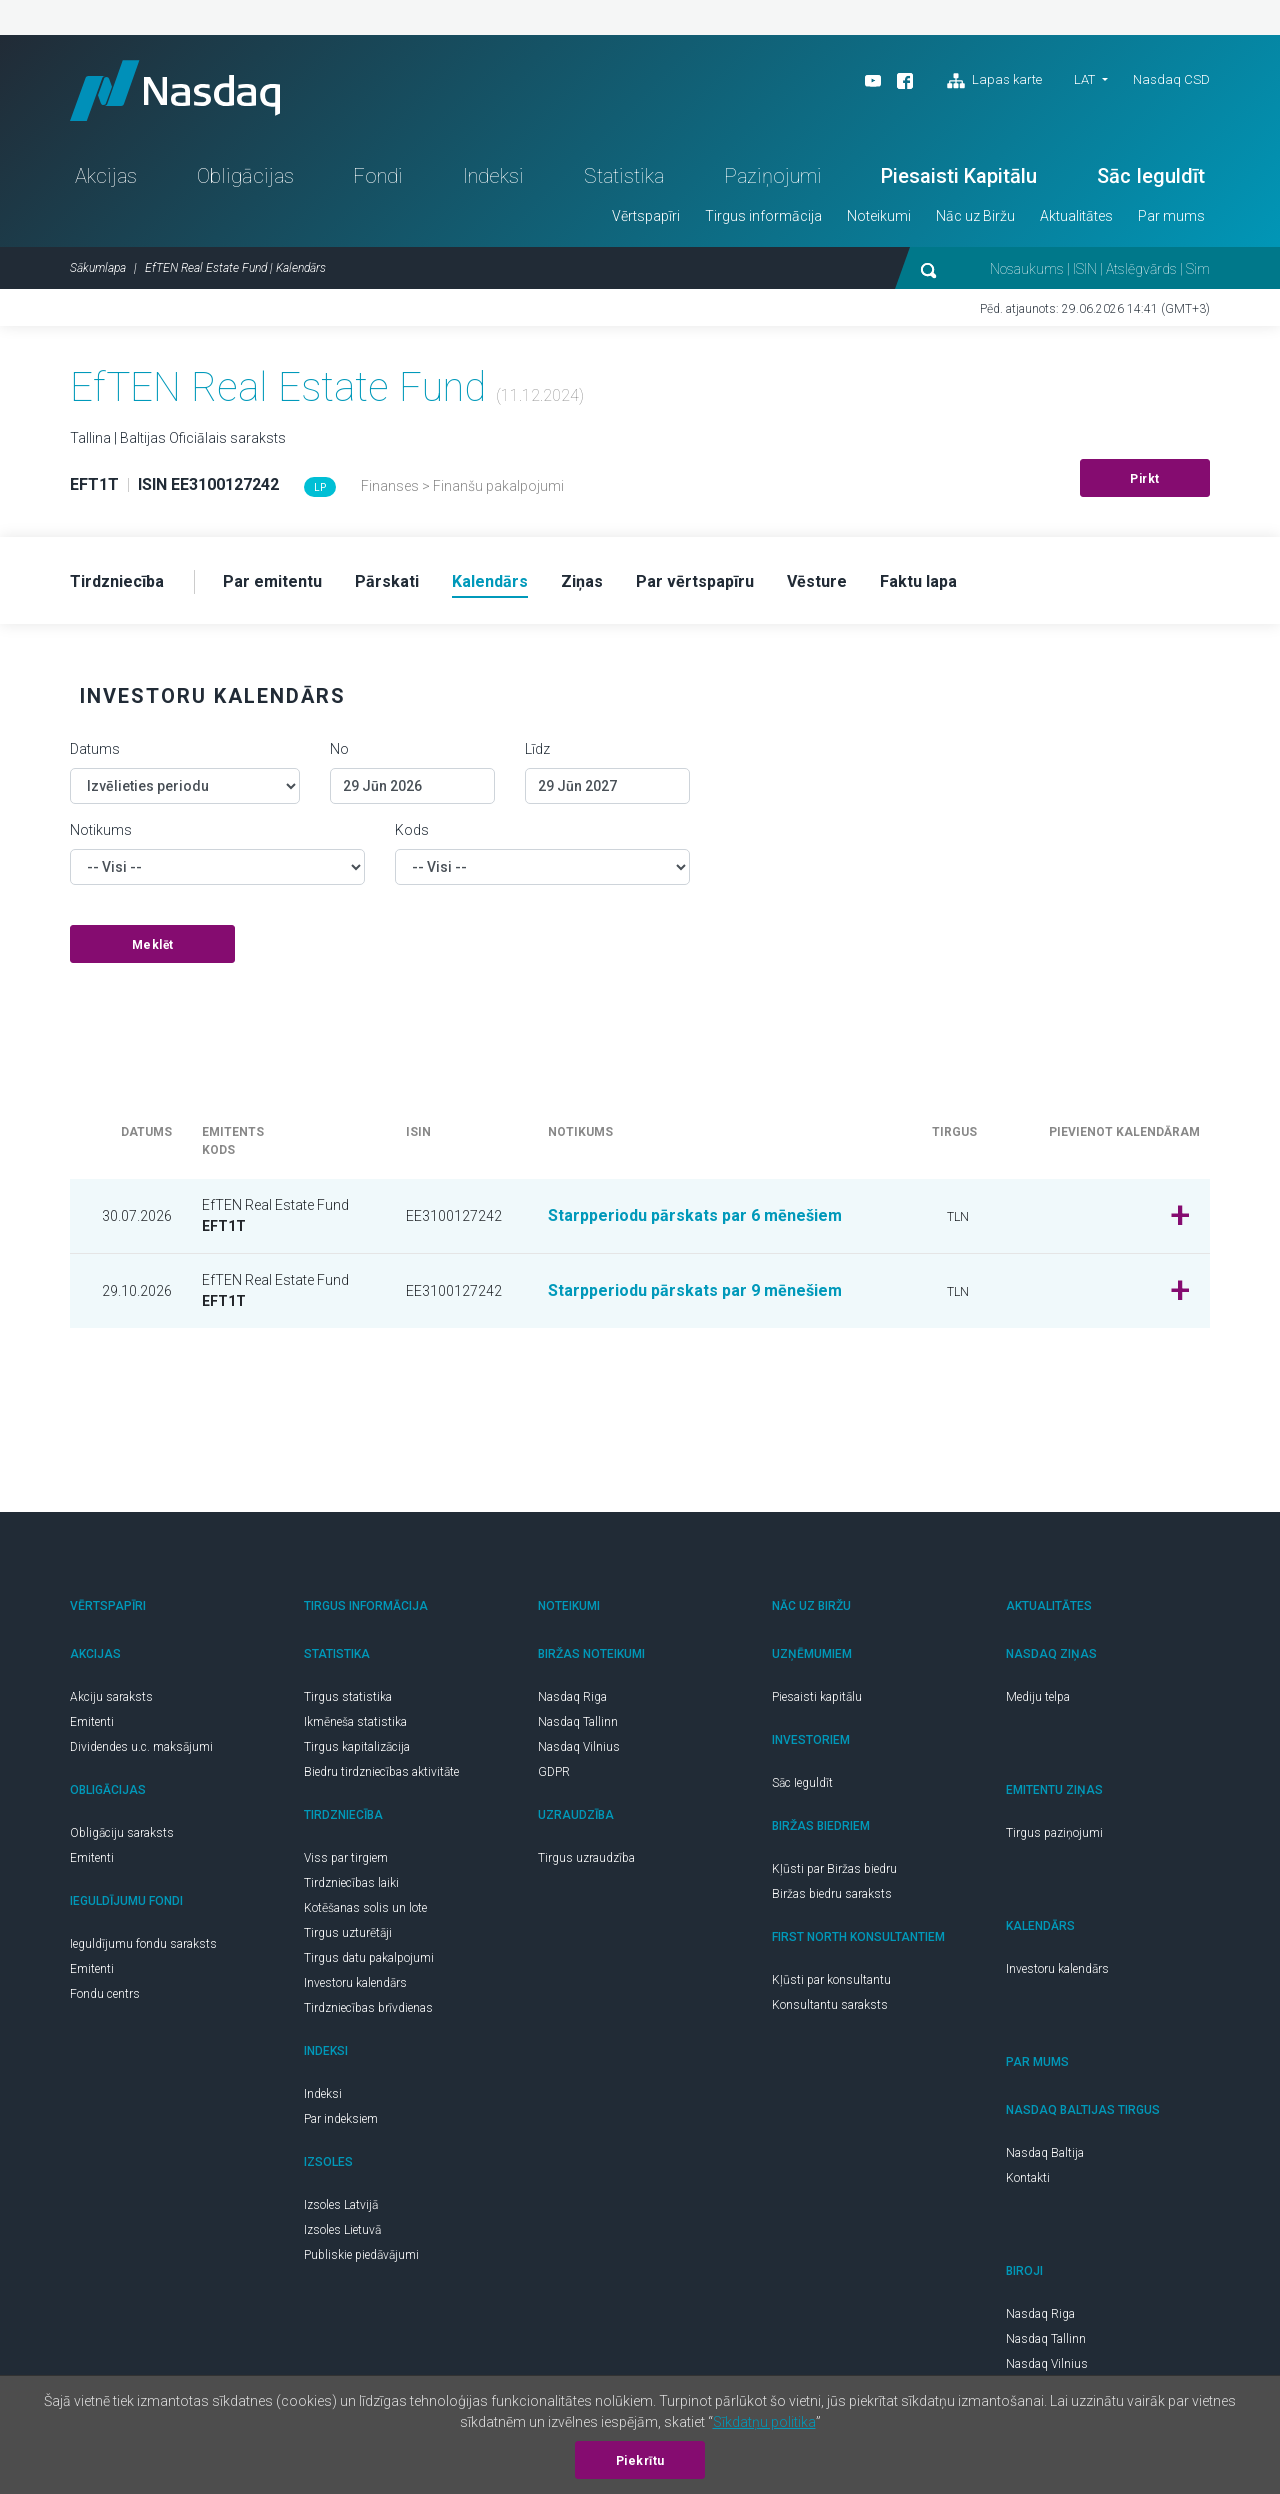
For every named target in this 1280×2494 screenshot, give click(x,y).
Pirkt (1145, 479)
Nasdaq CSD (1171, 79)
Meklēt (153, 945)
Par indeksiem (341, 2119)
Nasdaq (175, 90)
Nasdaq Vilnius (579, 1747)
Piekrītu (640, 2461)
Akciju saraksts (111, 1697)
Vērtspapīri (646, 216)
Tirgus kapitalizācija (357, 1747)
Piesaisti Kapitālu (959, 176)
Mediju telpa (1038, 1697)
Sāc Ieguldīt (1151, 176)
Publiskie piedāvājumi (361, 2255)
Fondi (378, 176)
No (339, 749)
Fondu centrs (105, 1994)
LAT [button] (1084, 79)
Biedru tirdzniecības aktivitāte (381, 1772)
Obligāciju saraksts (122, 1833)
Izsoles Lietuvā (342, 2230)
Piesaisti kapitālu (817, 1697)
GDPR (554, 1772)
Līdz (537, 749)
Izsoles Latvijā (341, 2205)
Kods (412, 830)
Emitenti (92, 1722)
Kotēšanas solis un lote (365, 1908)
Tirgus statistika (348, 1697)
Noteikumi (879, 216)
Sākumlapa (98, 268)
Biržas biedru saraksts (832, 1894)
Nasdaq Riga (572, 1697)
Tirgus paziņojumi (1054, 1833)
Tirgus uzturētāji (348, 1933)
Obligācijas (245, 176)
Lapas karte (994, 81)
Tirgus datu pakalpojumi (369, 1958)
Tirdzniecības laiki (351, 1883)
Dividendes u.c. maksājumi (141, 1747)
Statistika (624, 176)
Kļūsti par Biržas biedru (834, 1869)
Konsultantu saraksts (830, 2005)
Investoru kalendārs (355, 1983)
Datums (95, 749)
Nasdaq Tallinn (578, 1722)
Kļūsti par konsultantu (831, 1980)
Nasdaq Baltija (1045, 2153)
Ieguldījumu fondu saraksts (143, 1944)
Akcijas (106, 176)
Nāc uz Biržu (975, 216)
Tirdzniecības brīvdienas (368, 2008)
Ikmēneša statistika (355, 1722)
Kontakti (1028, 2178)
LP (320, 487)
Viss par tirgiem (346, 1858)
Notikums (101, 830)
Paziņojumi (773, 176)
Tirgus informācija (763, 216)
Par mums (1171, 216)
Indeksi (493, 176)
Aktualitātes (1076, 216)
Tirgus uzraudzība (586, 1858)
